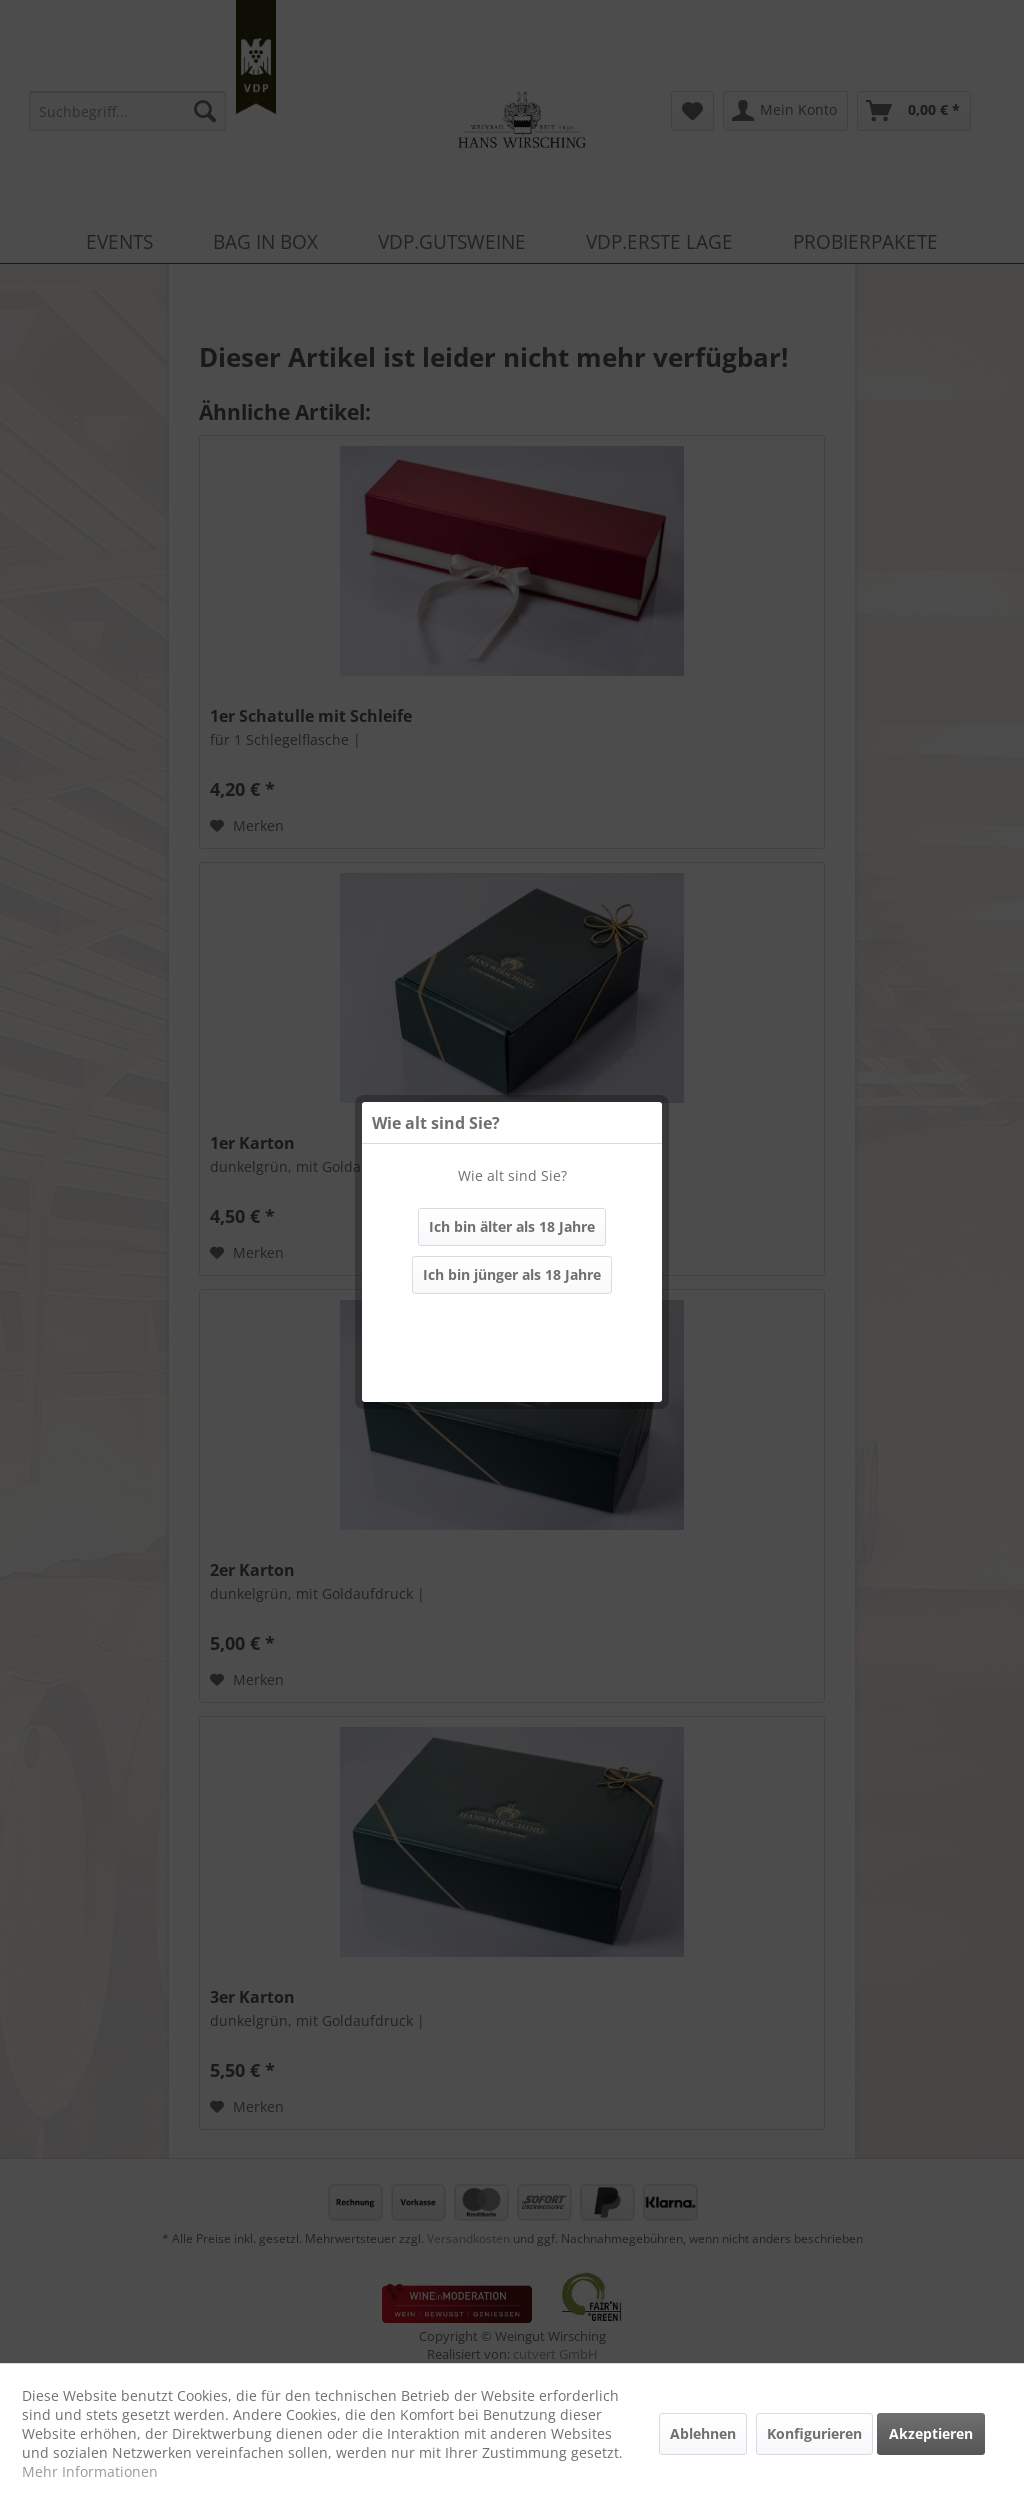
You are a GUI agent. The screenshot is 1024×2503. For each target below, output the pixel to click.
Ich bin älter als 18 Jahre (512, 1226)
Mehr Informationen (90, 2471)
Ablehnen (703, 2433)
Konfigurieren (814, 2433)
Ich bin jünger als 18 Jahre (512, 1274)
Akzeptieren (931, 2433)
